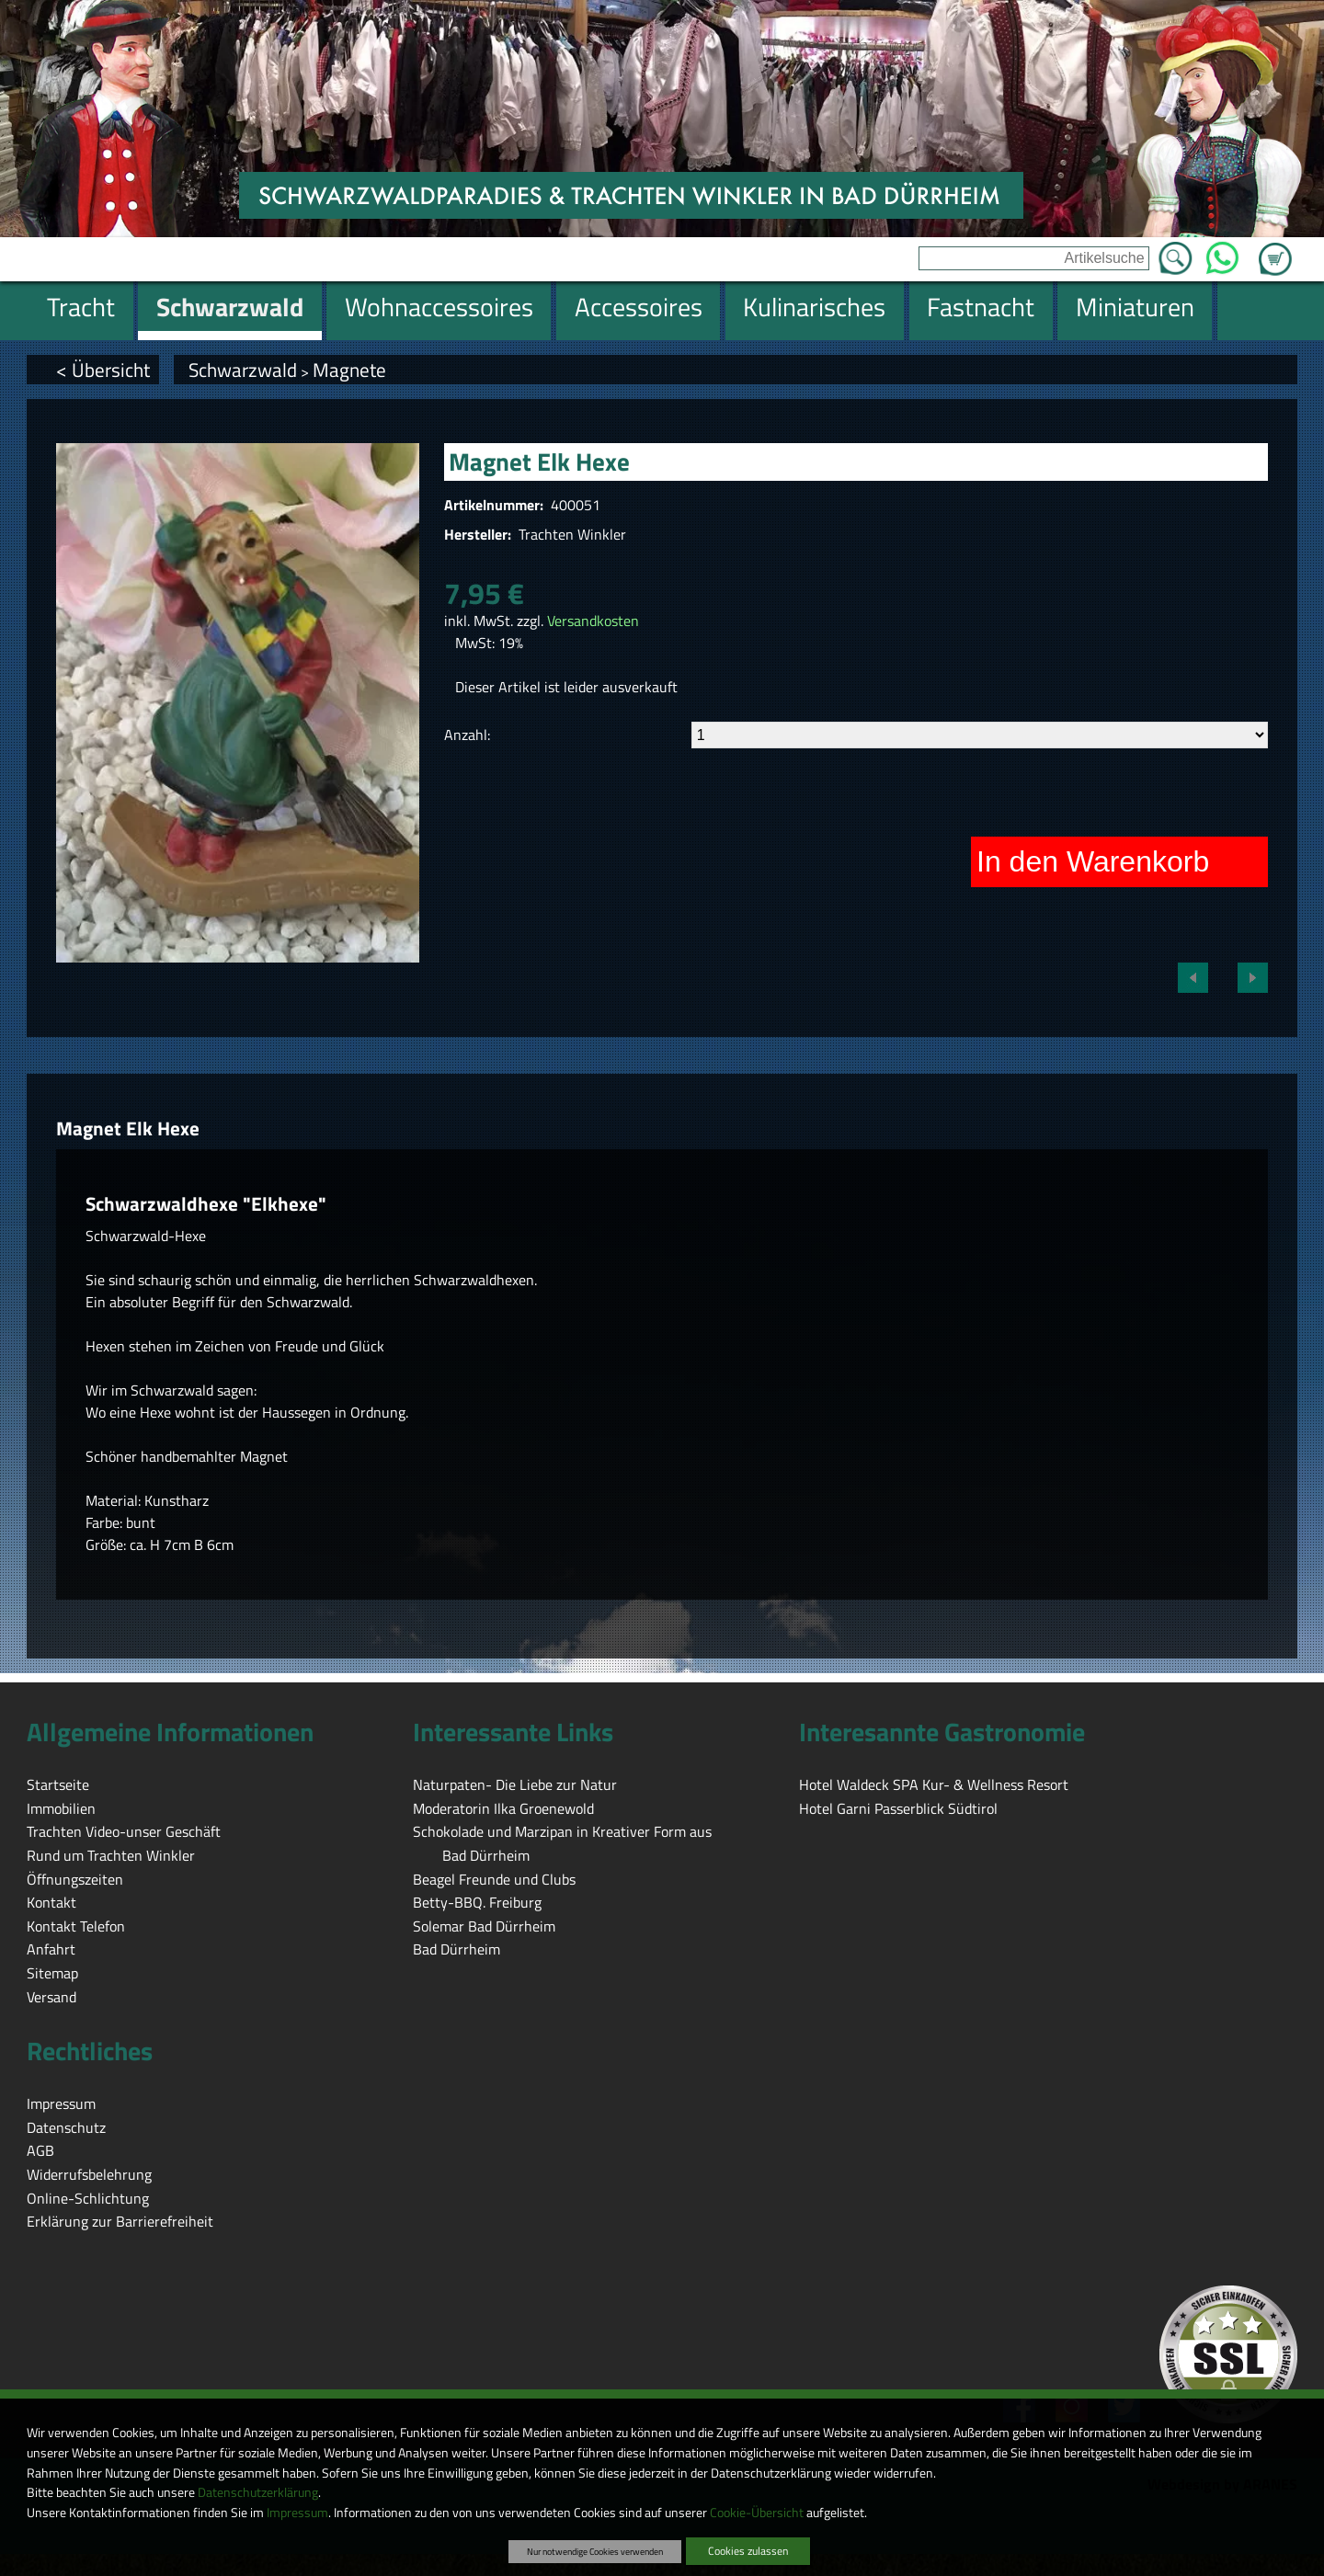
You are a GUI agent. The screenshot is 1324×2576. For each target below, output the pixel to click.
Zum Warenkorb (1275, 248)
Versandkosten (593, 621)
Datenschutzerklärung (258, 2492)
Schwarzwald (242, 369)
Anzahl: (467, 735)
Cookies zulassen (748, 2550)
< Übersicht (103, 369)
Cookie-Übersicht (757, 2512)
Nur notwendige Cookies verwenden (595, 2551)
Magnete (349, 369)
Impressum (297, 2512)
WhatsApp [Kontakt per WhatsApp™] (1222, 253)
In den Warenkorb (1092, 861)
